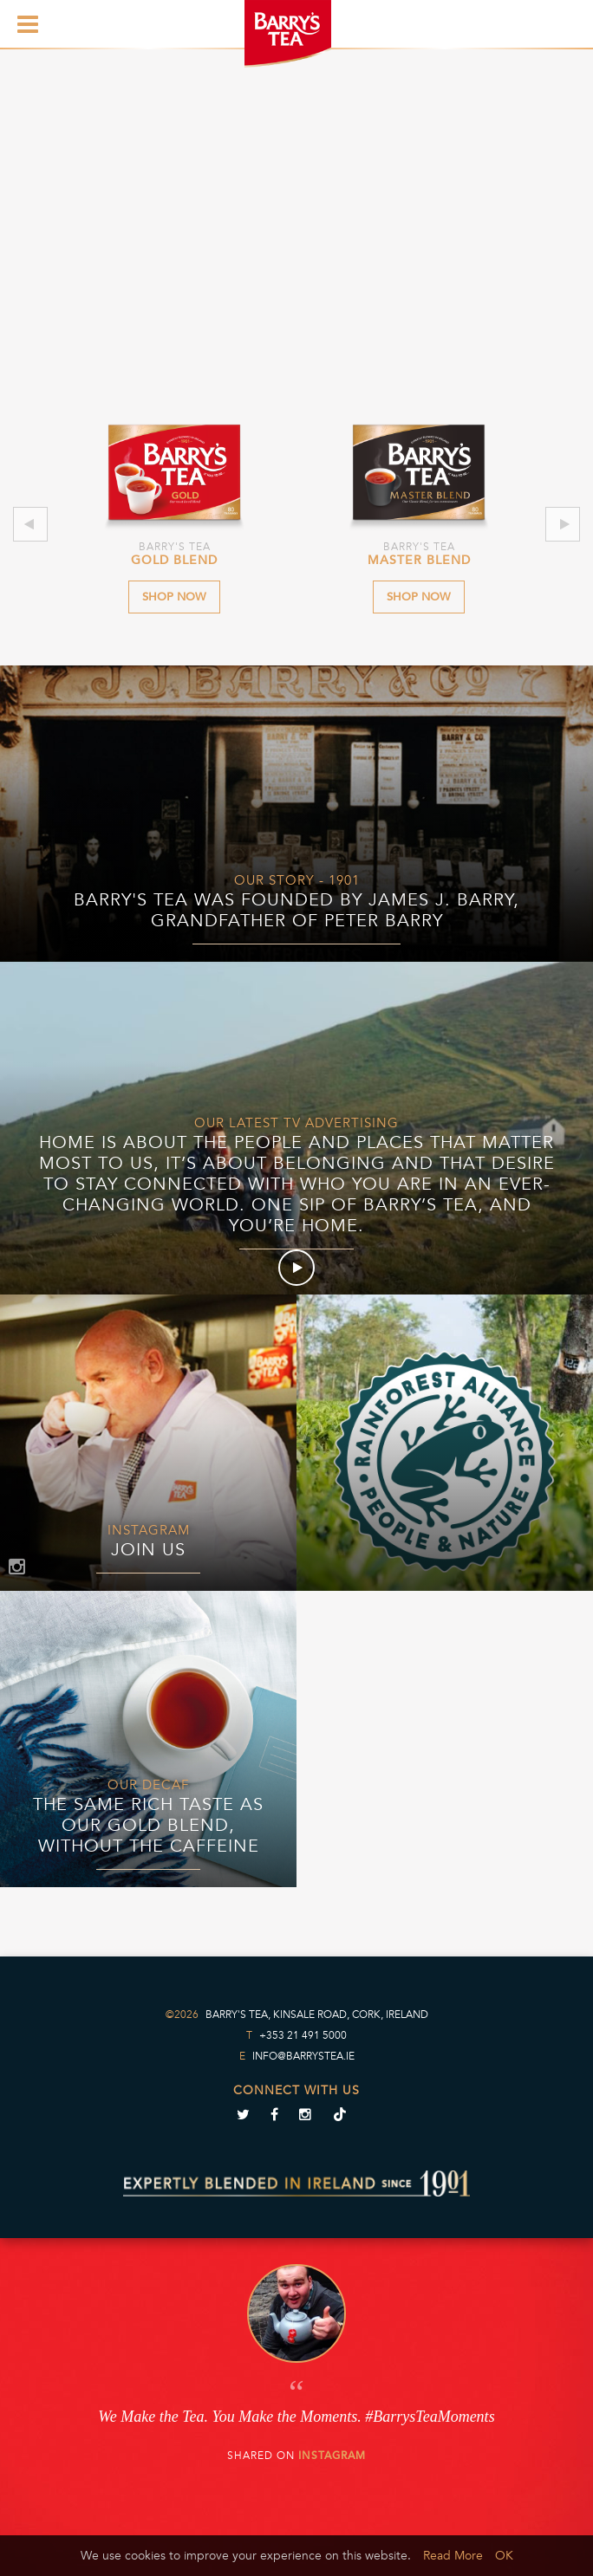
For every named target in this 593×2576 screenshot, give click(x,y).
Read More (453, 2555)
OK (504, 2555)
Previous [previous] (30, 524)
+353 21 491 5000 (303, 2035)
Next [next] (563, 524)
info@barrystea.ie (303, 2056)
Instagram (332, 2455)
